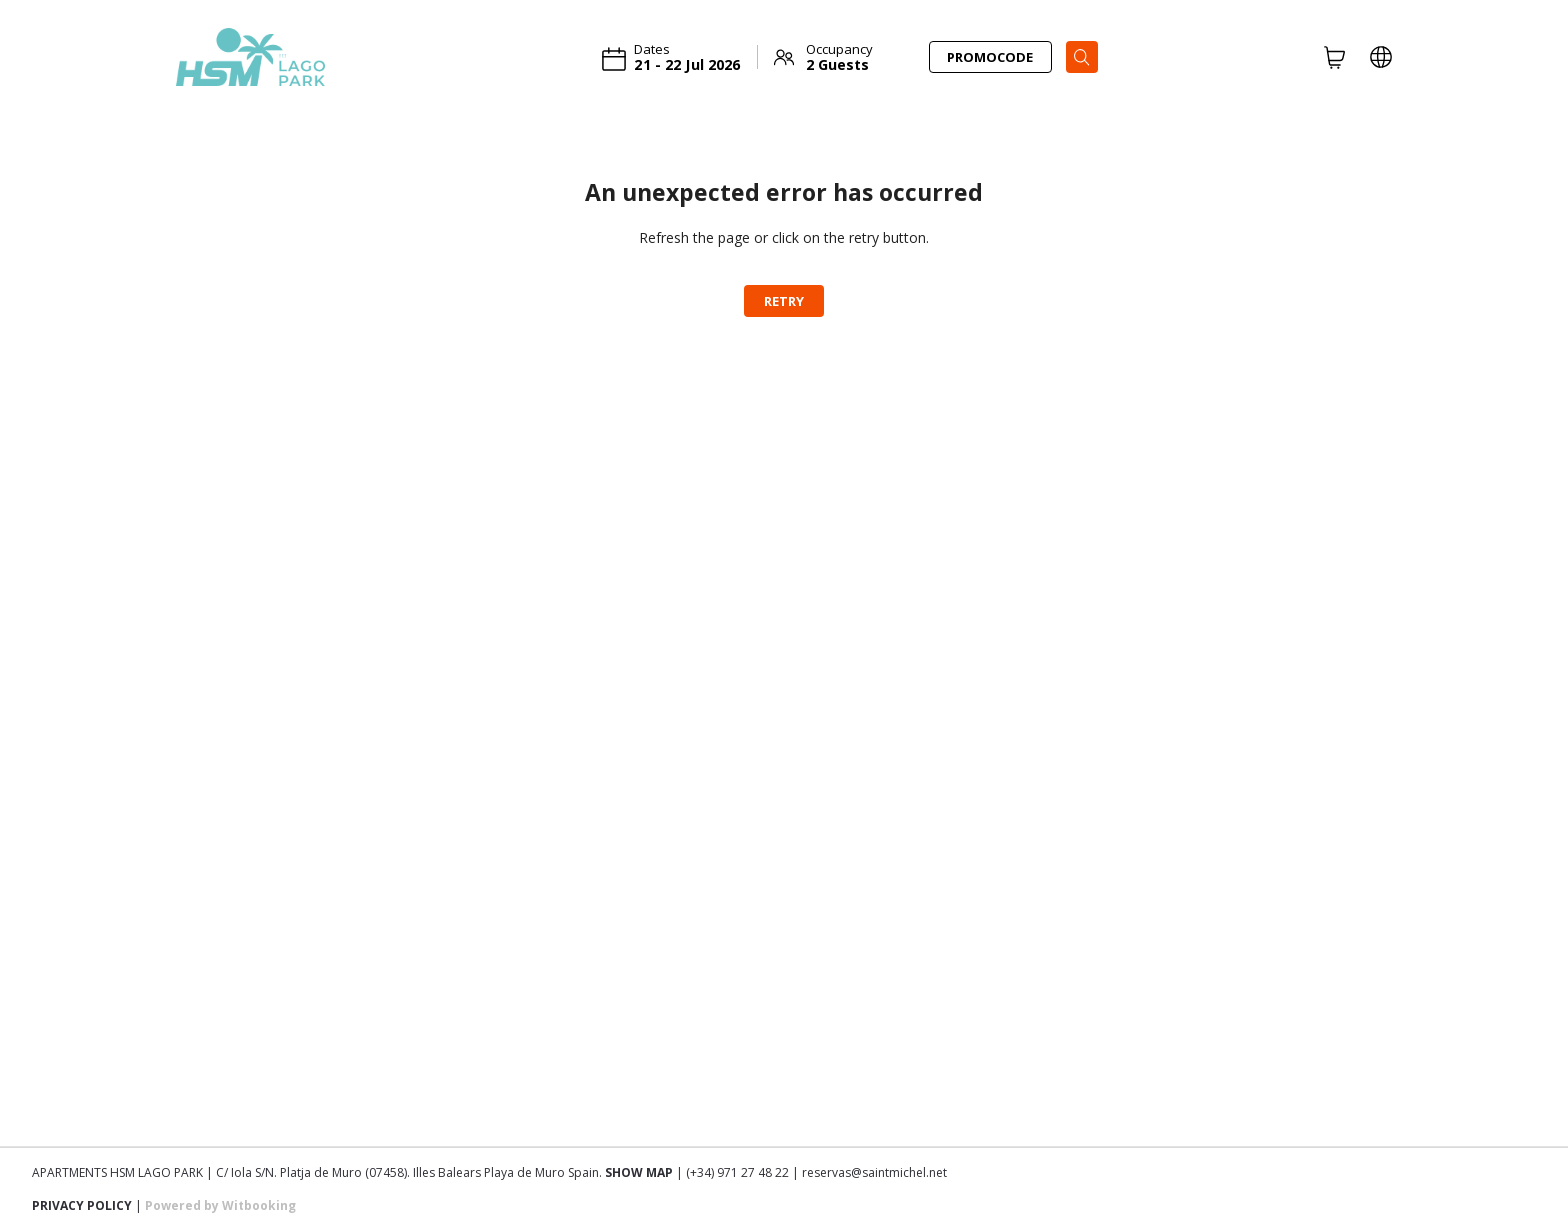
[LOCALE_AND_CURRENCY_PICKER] (1381, 57)
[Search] (1082, 57)
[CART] (1335, 57)
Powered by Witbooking (220, 1205)
